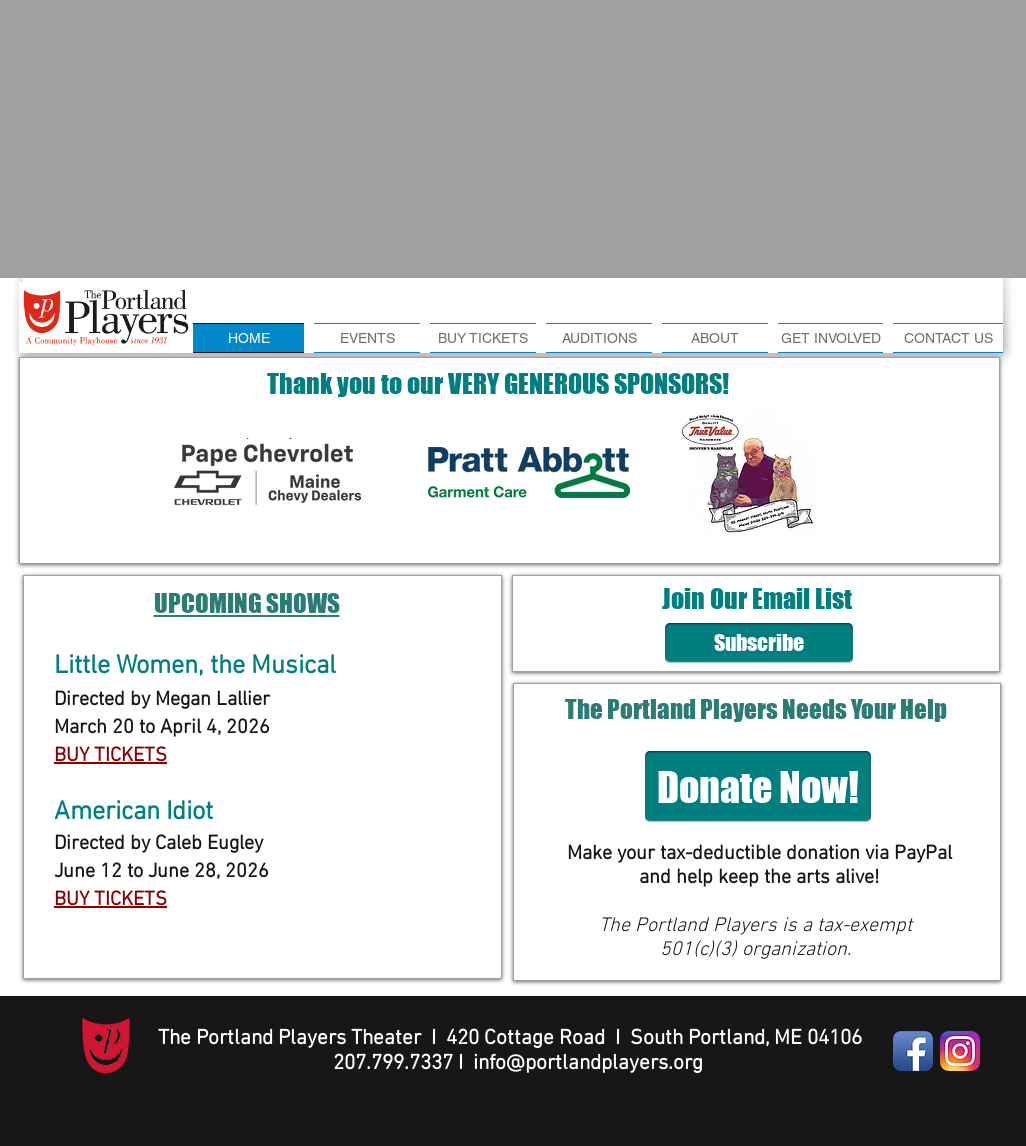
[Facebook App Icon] (913, 1051)
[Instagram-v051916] (960, 1051)
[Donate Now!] (758, 786)
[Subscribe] (759, 643)
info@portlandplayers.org (588, 1063)
